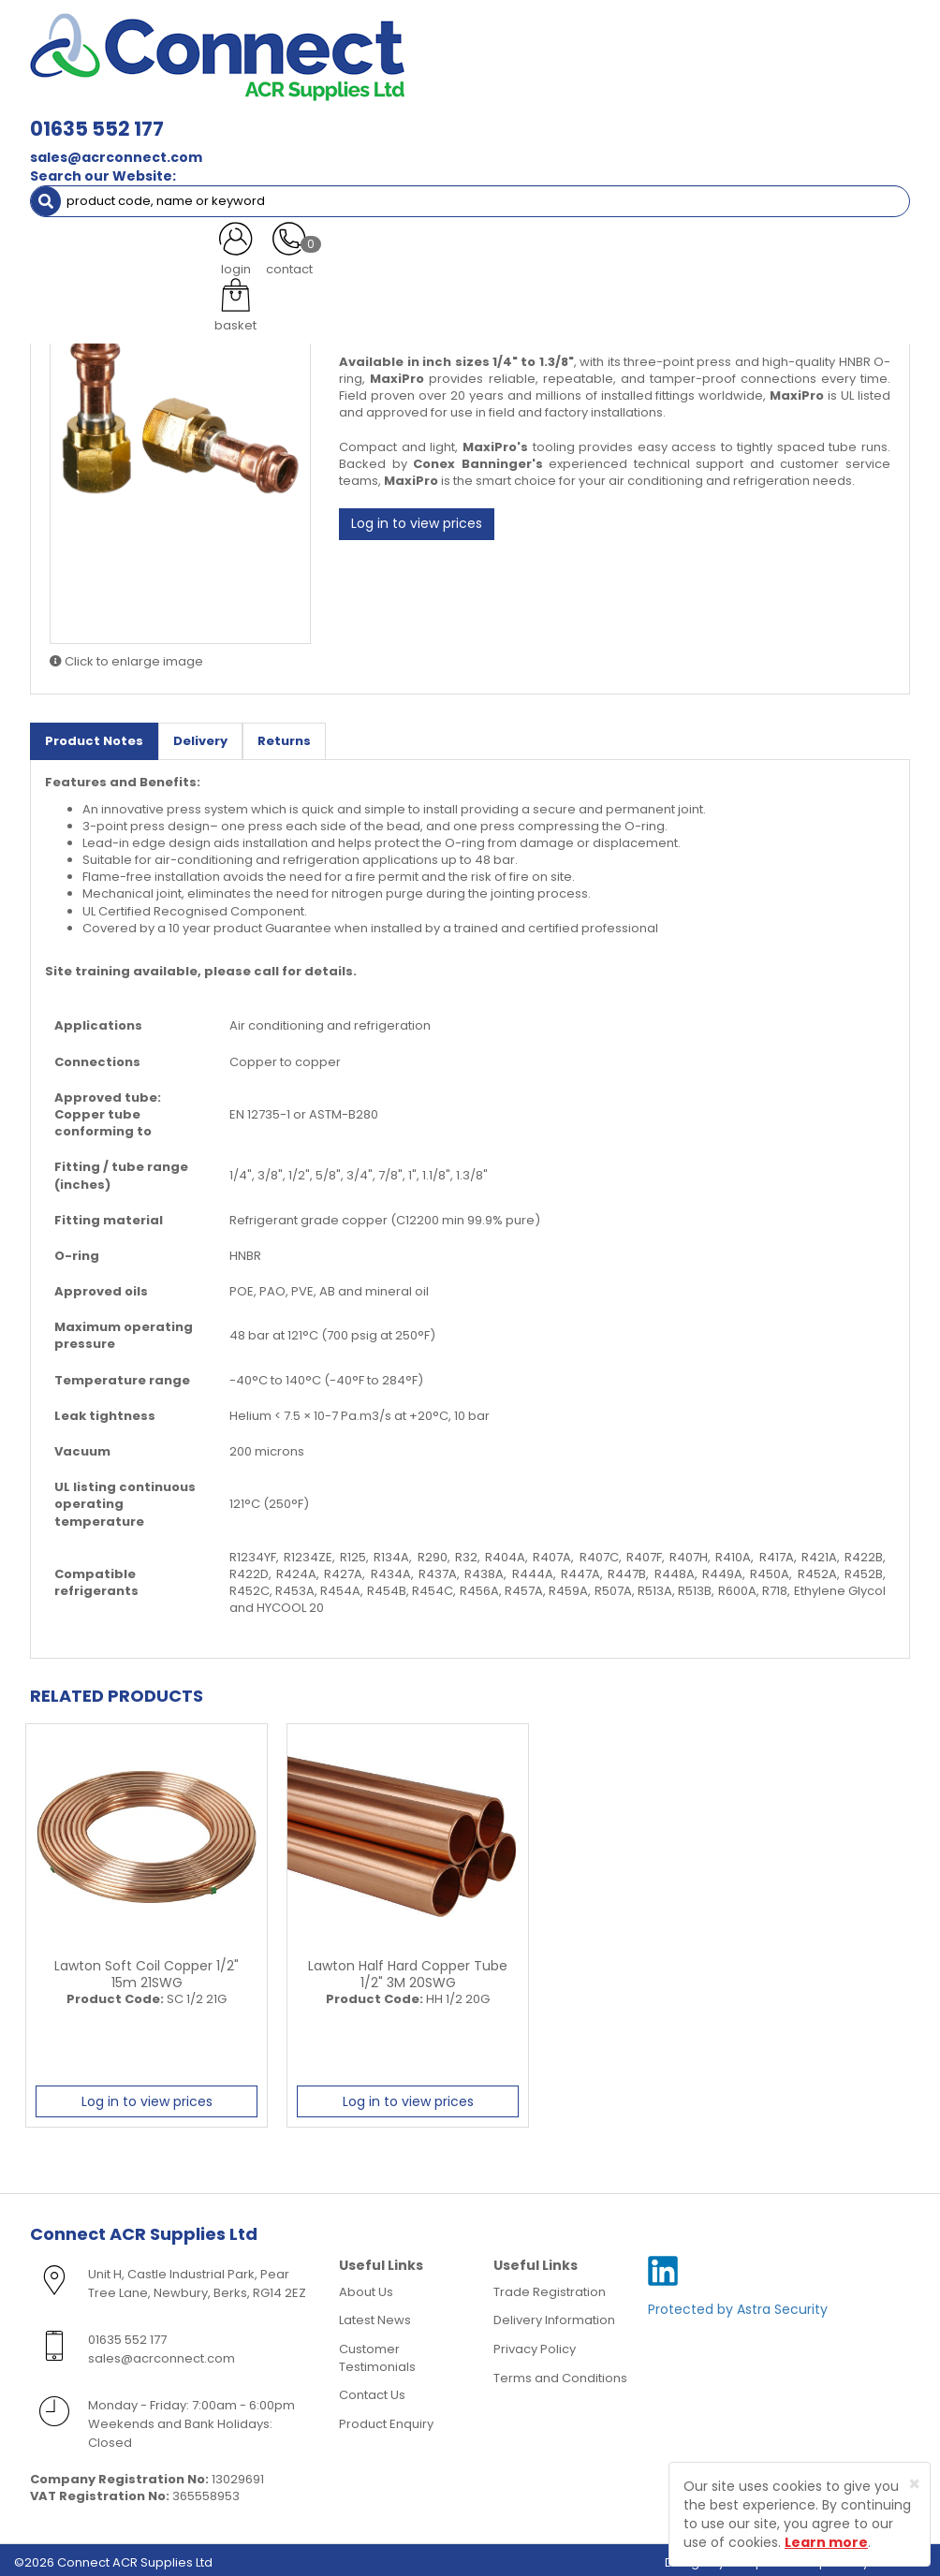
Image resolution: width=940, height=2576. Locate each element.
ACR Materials (108, 176)
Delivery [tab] (200, 735)
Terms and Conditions (560, 2371)
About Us (366, 2286)
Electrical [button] (724, 101)
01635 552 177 (278, 27)
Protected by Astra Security (738, 2303)
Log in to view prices (416, 518)
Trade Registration (549, 2286)
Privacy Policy (534, 2343)
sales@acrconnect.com (298, 56)
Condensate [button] (538, 101)
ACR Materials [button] (92, 101)
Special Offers (165, 138)
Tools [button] (808, 101)
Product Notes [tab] (94, 735)
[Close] (914, 2484)
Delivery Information (554, 2314)
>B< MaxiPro (206, 176)
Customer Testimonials (377, 2352)
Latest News (375, 2314)
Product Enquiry (386, 2417)
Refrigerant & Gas (412, 101)
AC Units (69, 138)
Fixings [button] (637, 101)
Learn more (826, 2542)
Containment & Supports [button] (249, 101)
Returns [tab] (284, 735)
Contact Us (372, 2389)
